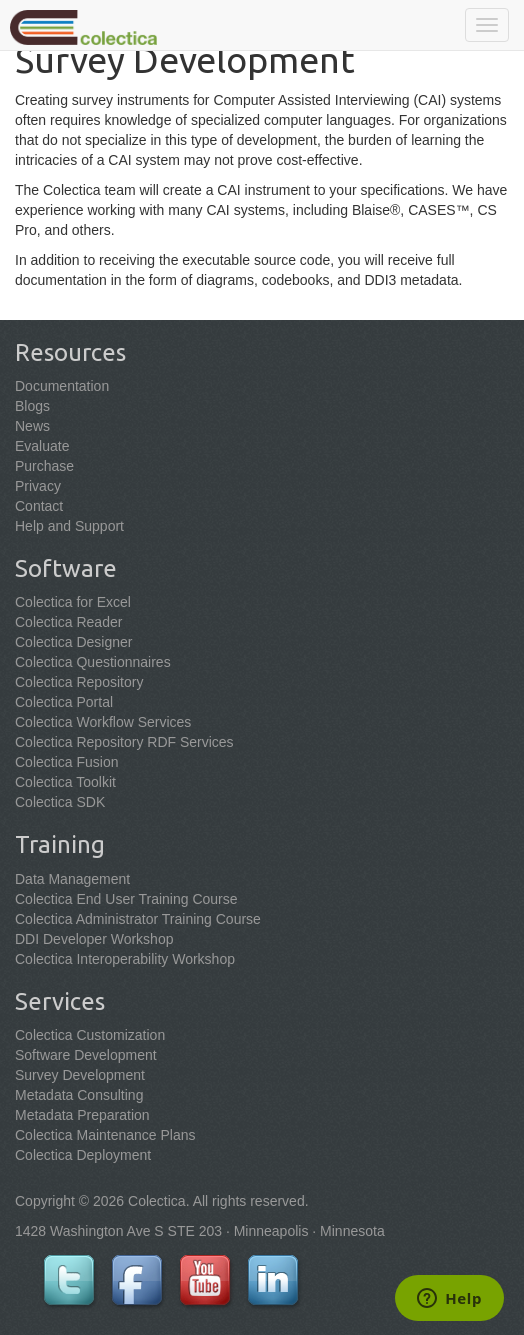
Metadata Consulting (79, 1095)
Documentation (62, 386)
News (32, 426)
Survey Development (80, 1075)
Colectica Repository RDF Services (124, 742)
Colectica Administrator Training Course (138, 919)
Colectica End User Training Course (126, 899)
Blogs (32, 406)
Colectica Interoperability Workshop (125, 959)
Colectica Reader (68, 622)
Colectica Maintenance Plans (105, 1135)
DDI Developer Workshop (94, 939)
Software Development (86, 1055)
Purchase (44, 466)
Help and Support (69, 526)
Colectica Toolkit (65, 782)
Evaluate (42, 446)
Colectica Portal (64, 702)
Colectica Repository (79, 682)
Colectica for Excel (73, 602)
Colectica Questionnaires (93, 662)
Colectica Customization (90, 1035)
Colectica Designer (74, 642)
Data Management (72, 879)
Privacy (38, 486)
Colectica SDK (60, 802)
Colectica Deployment (83, 1155)
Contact (39, 506)
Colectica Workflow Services (103, 722)
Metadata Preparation (82, 1115)
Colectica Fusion (67, 762)
